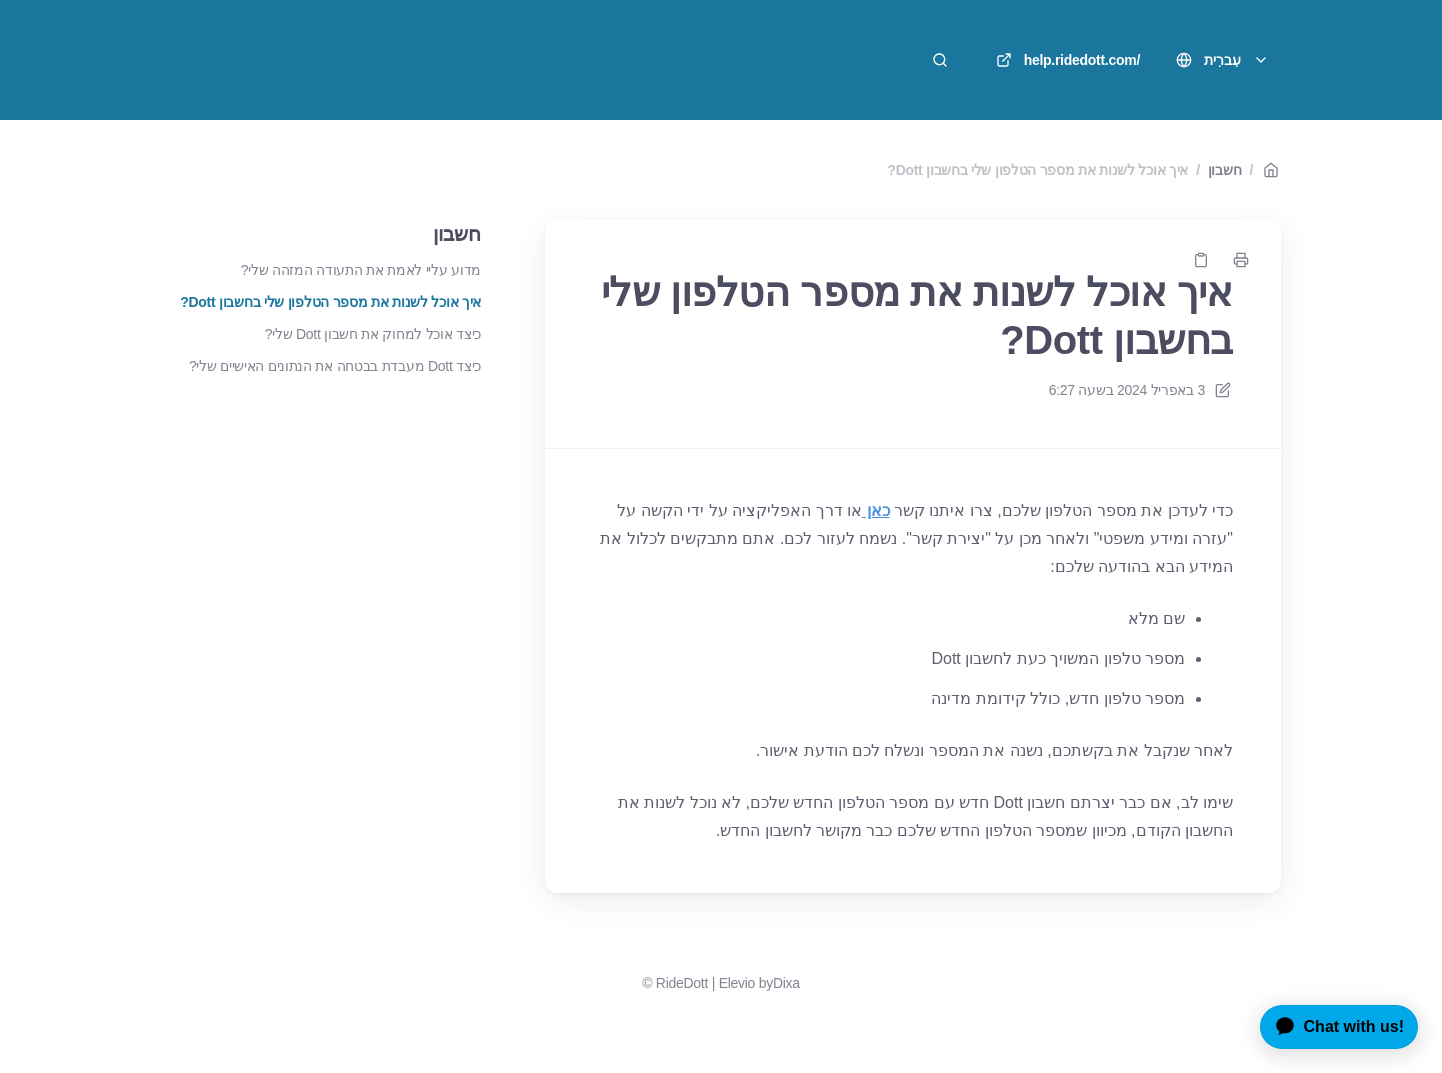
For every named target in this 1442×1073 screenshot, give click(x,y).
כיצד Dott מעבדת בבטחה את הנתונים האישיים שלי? (335, 366)
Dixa (786, 983)
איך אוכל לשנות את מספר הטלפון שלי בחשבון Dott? (1037, 170)
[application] (1331, 1027)
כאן (875, 510)
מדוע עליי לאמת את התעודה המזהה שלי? (361, 270)
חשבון (1225, 170)
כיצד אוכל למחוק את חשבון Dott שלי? (373, 334)
